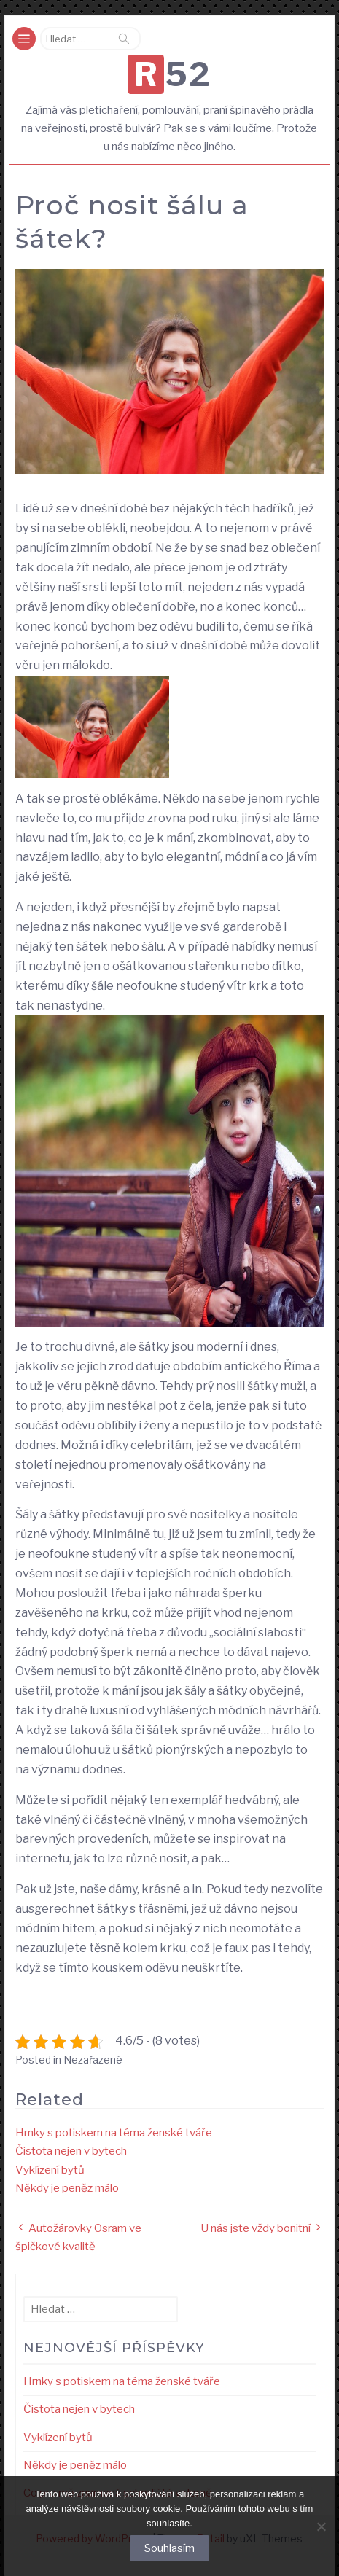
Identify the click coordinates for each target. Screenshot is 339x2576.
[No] (320, 2526)
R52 (172, 74)
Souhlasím (169, 2548)
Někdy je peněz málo (67, 2188)
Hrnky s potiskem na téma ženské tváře (113, 2132)
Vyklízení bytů (50, 2170)
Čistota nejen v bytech (71, 2151)
